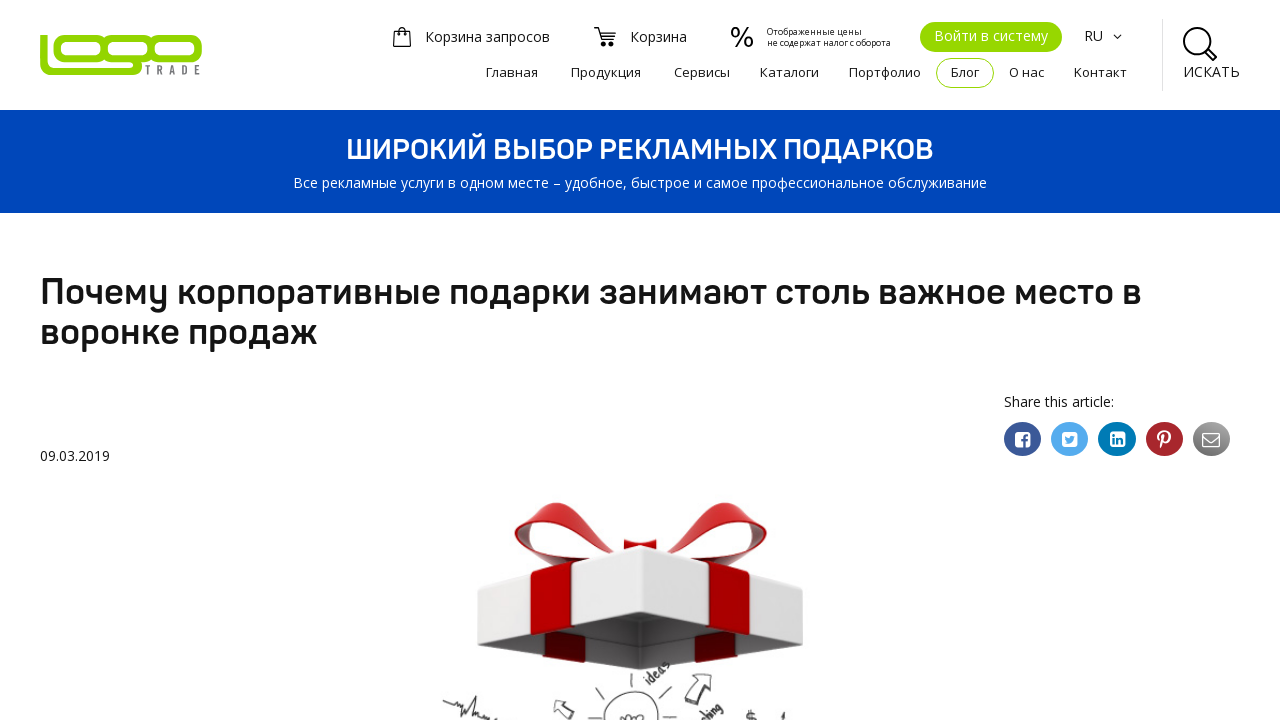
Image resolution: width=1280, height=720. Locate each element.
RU (1105, 35)
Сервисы (702, 72)
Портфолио (885, 72)
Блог (965, 72)
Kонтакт (1100, 72)
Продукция (606, 72)
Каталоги (789, 72)
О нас (1026, 72)
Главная (512, 72)
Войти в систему (991, 35)
